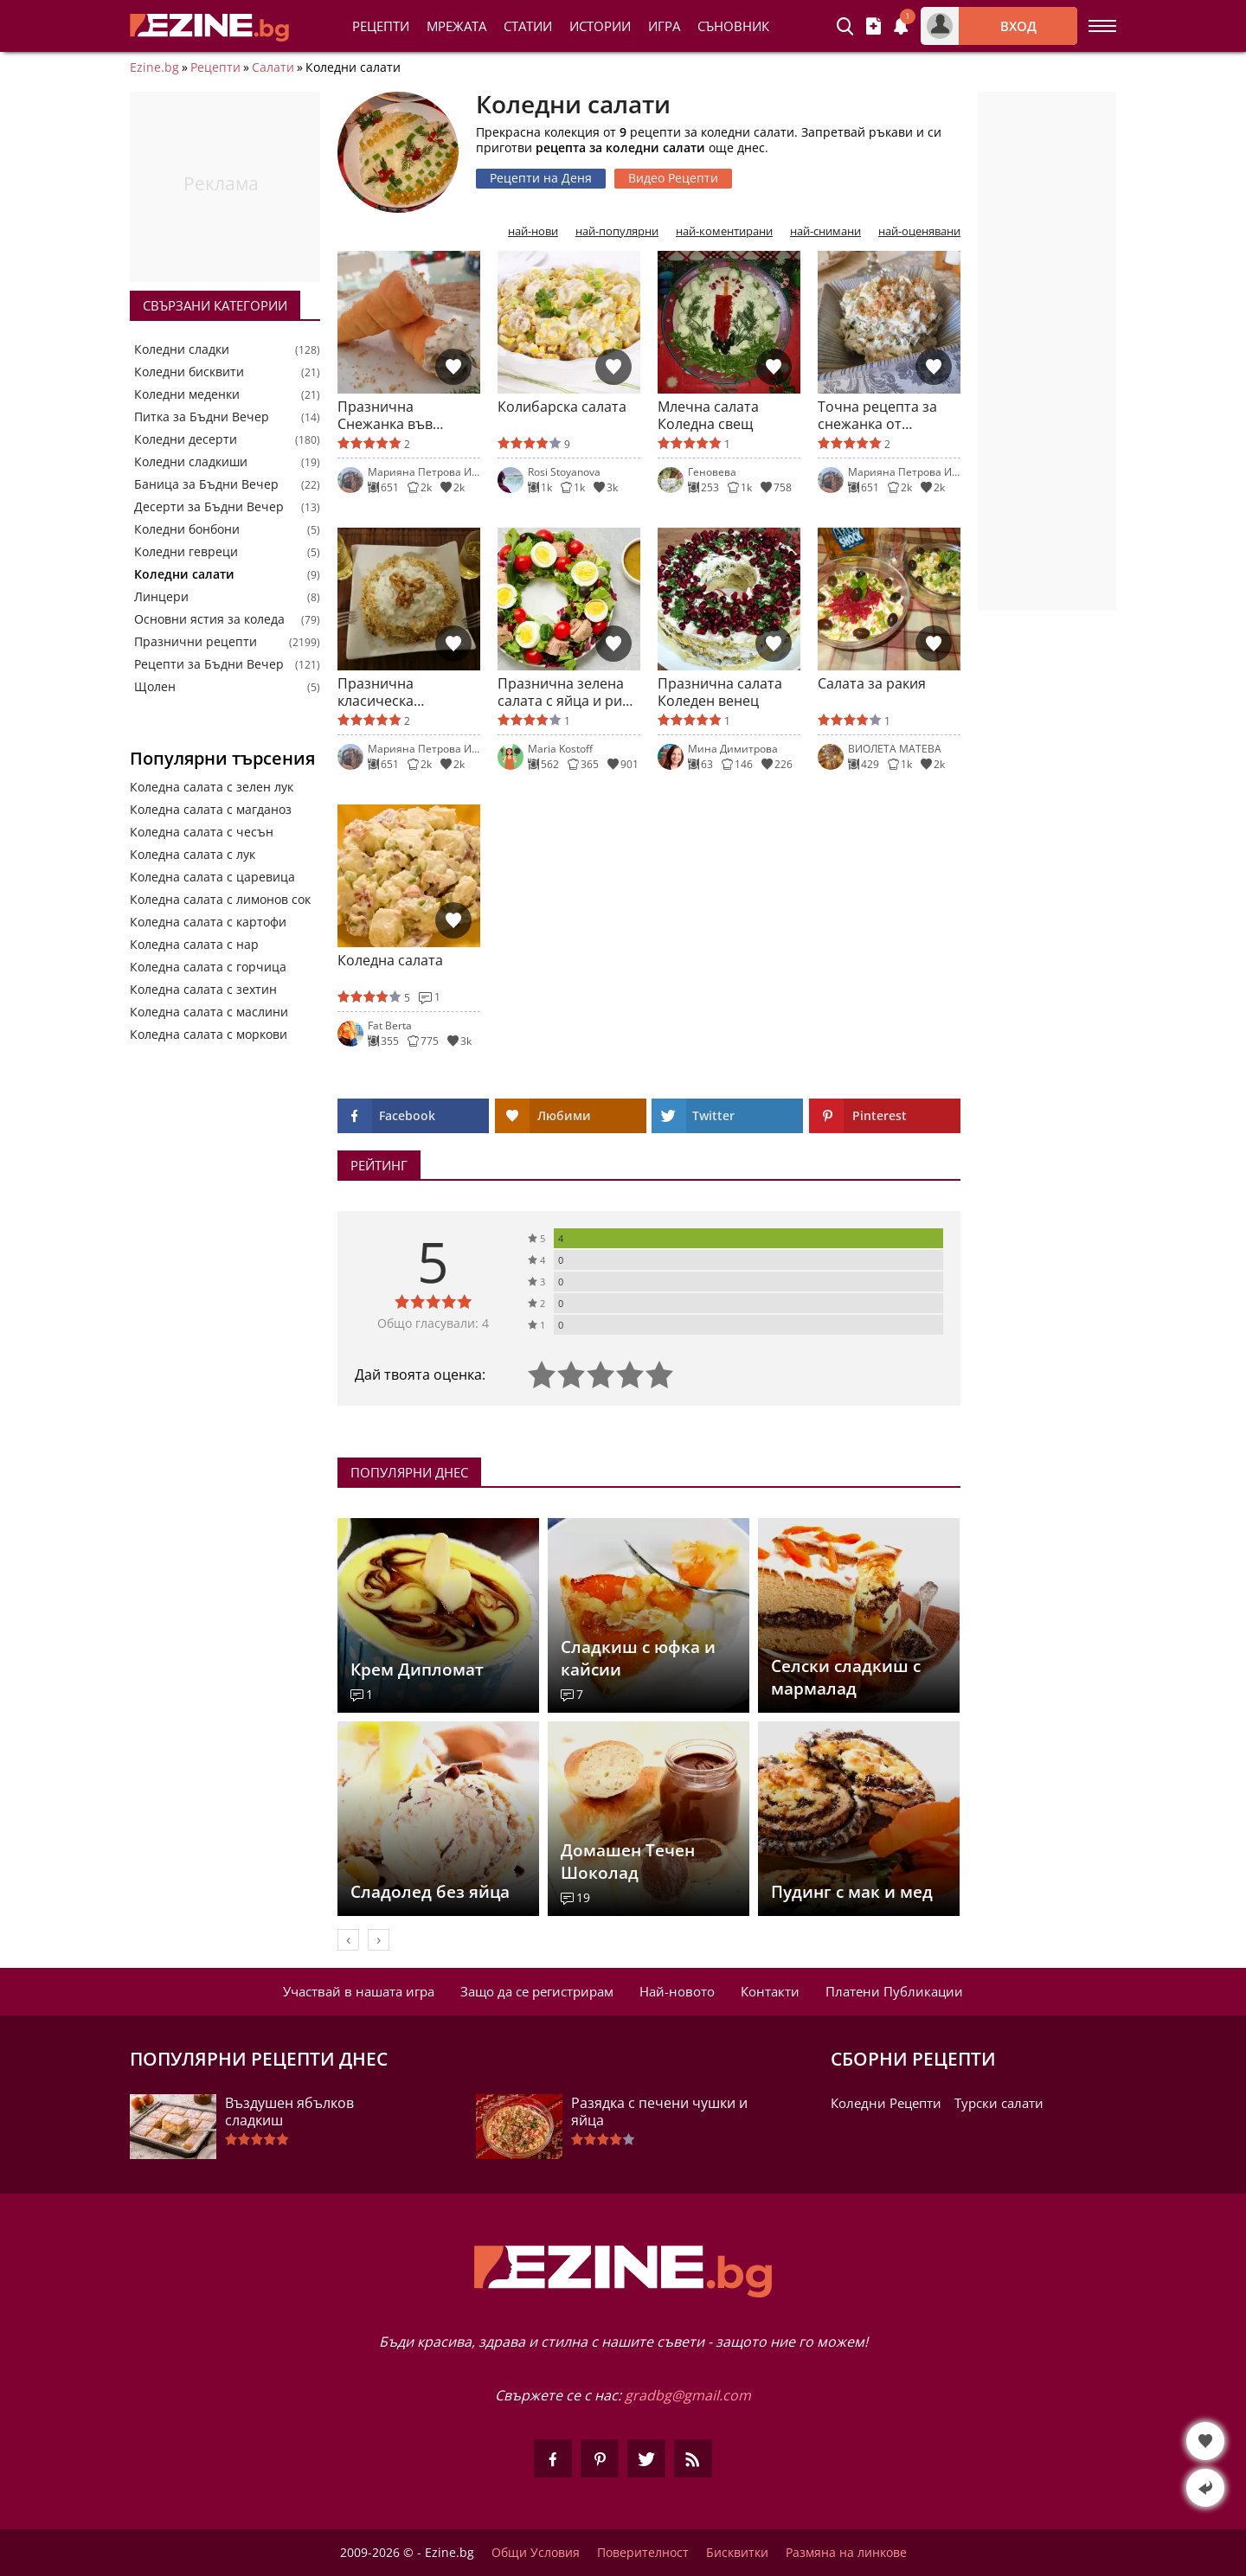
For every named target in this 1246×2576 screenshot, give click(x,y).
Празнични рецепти (195, 642)
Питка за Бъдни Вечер (201, 417)
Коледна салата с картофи (208, 921)
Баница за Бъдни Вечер (206, 484)
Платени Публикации (894, 1991)
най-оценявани (919, 231)
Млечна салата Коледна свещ (708, 415)
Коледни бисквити (189, 372)
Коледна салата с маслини (209, 1011)
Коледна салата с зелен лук (211, 787)
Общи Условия (535, 2553)
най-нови (533, 231)
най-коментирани (724, 231)
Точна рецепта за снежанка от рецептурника (877, 415)
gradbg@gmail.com (688, 2395)
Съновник (733, 26)
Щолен (155, 687)
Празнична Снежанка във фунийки (385, 415)
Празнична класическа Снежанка (375, 692)
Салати (273, 67)
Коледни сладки (181, 349)
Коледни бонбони (187, 529)
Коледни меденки (187, 394)
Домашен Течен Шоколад (628, 1861)
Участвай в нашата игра (358, 1991)
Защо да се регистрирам (536, 1991)
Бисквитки (737, 2553)
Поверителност (643, 2553)
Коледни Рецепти (886, 2102)
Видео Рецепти (673, 178)
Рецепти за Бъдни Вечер (209, 664)
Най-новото (677, 1991)
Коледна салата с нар (194, 944)
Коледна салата (390, 961)
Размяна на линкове (846, 2553)
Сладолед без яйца (430, 1892)
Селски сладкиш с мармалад (846, 1677)
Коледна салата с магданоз (211, 809)
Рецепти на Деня (541, 178)
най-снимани (825, 231)
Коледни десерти (185, 439)
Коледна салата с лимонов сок (220, 899)
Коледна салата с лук (192, 854)
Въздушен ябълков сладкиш (289, 2111)
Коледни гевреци (186, 552)
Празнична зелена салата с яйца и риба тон (568, 692)
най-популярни (616, 231)
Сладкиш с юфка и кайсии (638, 1658)
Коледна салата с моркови (208, 1034)
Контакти (770, 1991)
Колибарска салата (562, 407)
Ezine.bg (154, 67)
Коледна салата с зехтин (203, 989)
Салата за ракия (872, 684)
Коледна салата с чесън (201, 831)
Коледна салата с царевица (212, 876)
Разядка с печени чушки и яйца (659, 2111)
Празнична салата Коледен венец (720, 692)
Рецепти (380, 26)
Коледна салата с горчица (208, 966)
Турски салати (999, 2102)
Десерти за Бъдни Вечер (209, 507)
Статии (528, 26)
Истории (600, 26)
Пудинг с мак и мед (852, 1892)
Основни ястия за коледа (209, 619)
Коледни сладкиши (190, 462)
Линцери (161, 597)
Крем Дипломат (417, 1669)
